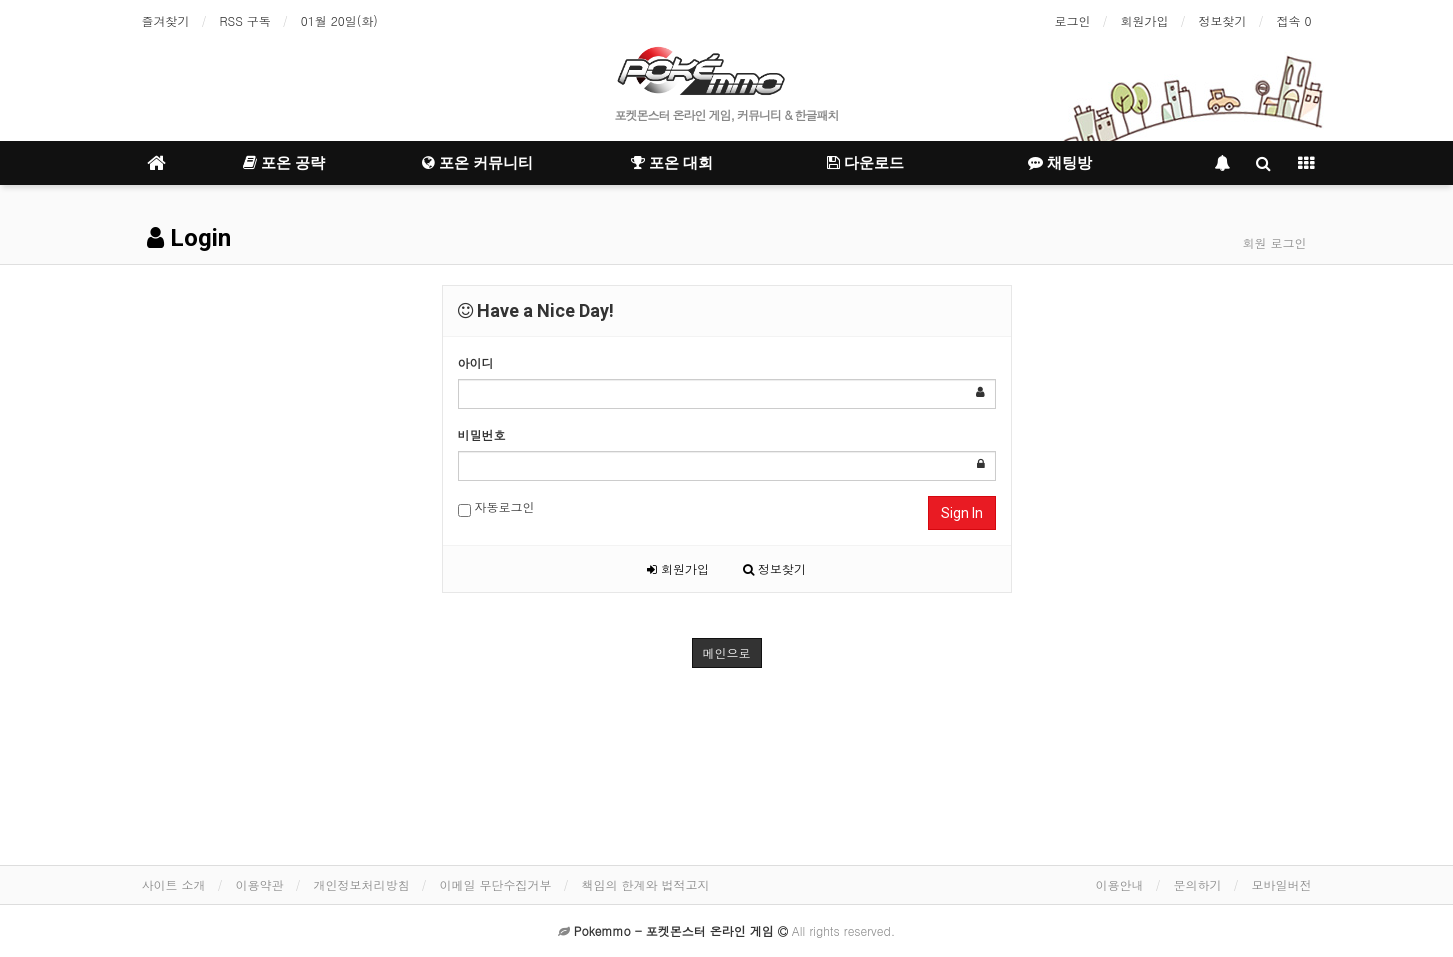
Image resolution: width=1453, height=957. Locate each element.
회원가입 (1144, 20)
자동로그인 (496, 507)
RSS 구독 (245, 20)
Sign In (962, 513)
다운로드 (865, 163)
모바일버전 (1282, 884)
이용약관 (260, 884)
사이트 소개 (174, 884)
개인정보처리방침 (362, 884)
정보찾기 (1222, 20)
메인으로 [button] (727, 652)
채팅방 (1060, 163)
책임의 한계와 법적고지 (646, 884)
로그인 (1072, 20)
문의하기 (1198, 884)
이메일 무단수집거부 (496, 884)
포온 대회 (672, 163)
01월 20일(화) (339, 20)
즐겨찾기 (166, 20)
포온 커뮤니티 (477, 163)
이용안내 (1120, 884)
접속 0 (1293, 20)
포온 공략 (284, 163)
